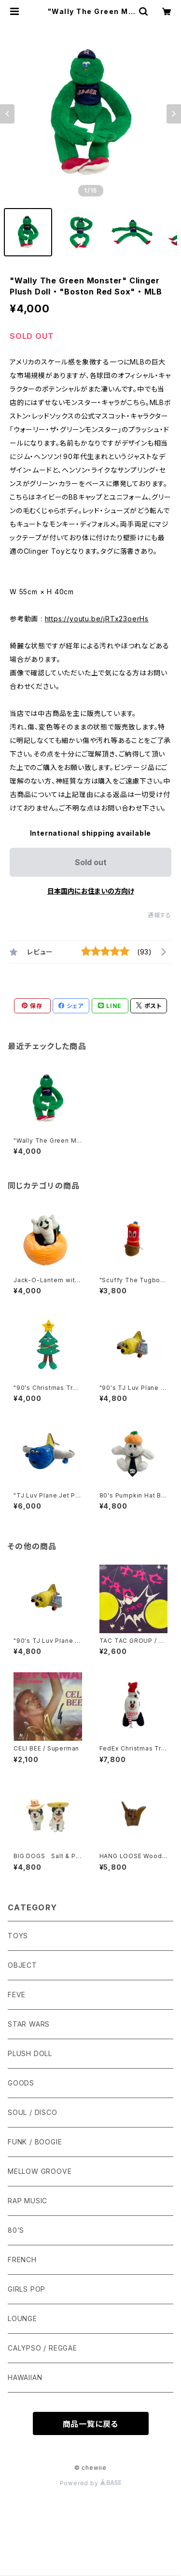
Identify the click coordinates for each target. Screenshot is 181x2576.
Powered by (91, 2483)
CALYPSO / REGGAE (42, 2348)
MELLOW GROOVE (39, 2171)
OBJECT (22, 1965)
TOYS (18, 1936)
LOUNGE (22, 2318)
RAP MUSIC (27, 2201)
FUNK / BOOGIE (35, 2142)
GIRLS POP (26, 2289)
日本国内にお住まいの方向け (90, 891)
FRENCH (22, 2259)
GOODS (21, 2083)
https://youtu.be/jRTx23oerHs (97, 619)
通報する (159, 915)
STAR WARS (29, 2024)
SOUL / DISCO (32, 2112)
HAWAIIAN (25, 2377)
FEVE (17, 1994)
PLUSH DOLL (30, 2053)
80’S (16, 2230)
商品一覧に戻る (91, 2424)
